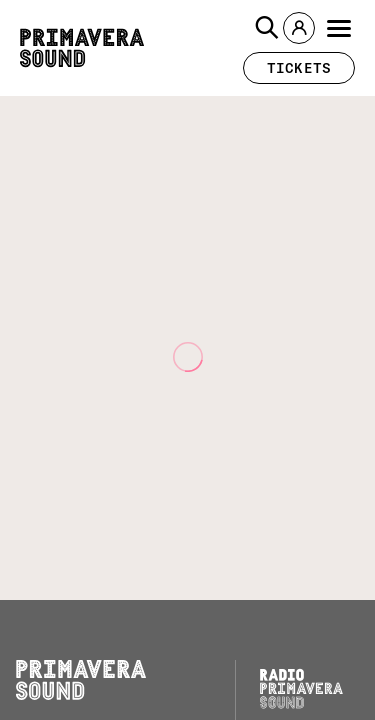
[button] (267, 28)
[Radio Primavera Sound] (301, 688)
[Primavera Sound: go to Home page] (82, 48)
